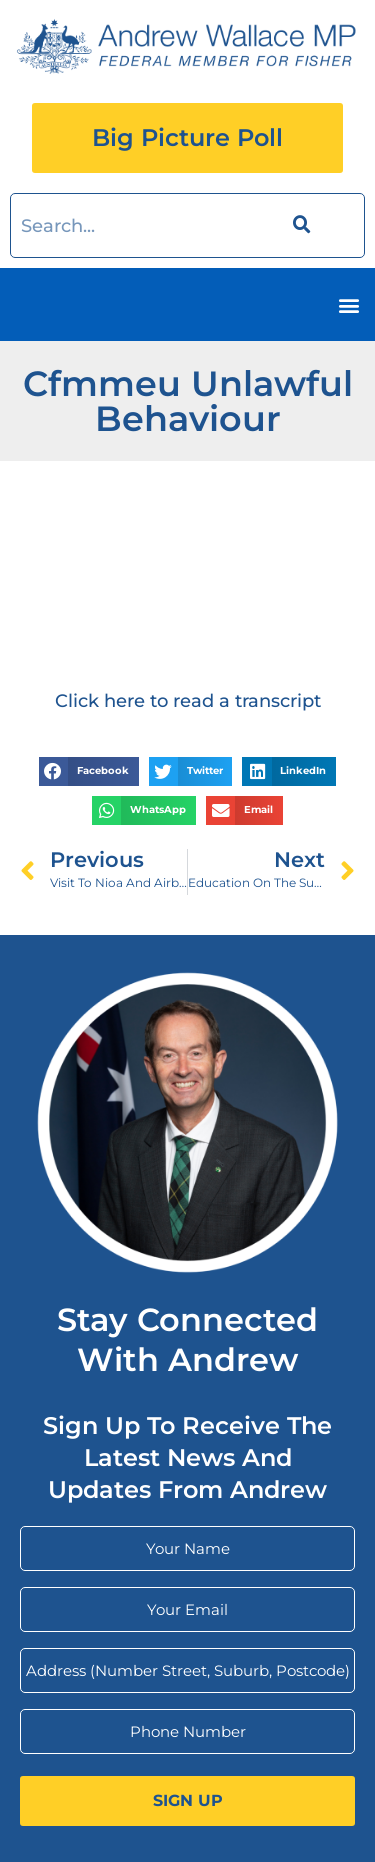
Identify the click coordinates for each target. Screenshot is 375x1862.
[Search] (298, 225)
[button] (348, 304)
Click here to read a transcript (188, 700)
